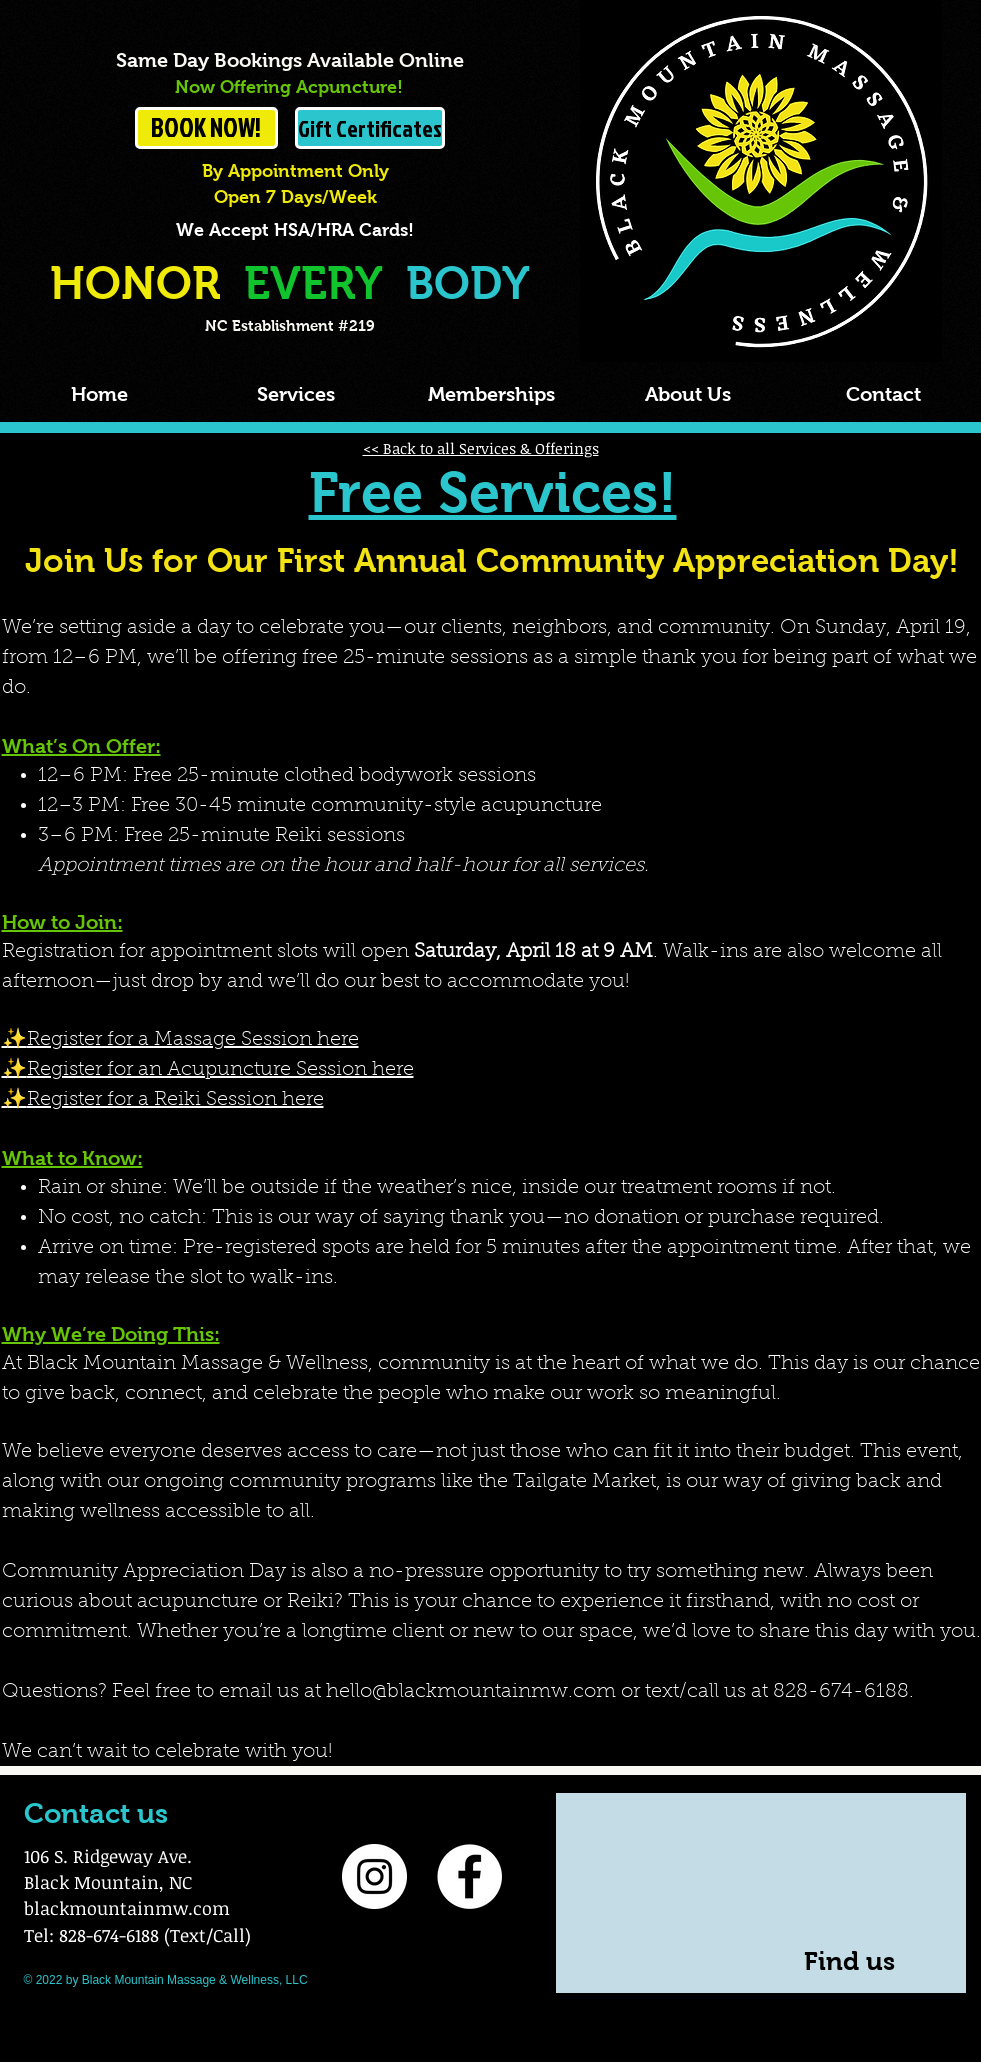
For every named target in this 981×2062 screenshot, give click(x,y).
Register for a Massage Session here (193, 1040)
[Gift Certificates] (370, 128)
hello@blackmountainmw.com (471, 1692)
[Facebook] (469, 1876)
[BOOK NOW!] (206, 128)
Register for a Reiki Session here (175, 1100)
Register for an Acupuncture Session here (220, 1070)
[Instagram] (374, 1876)
